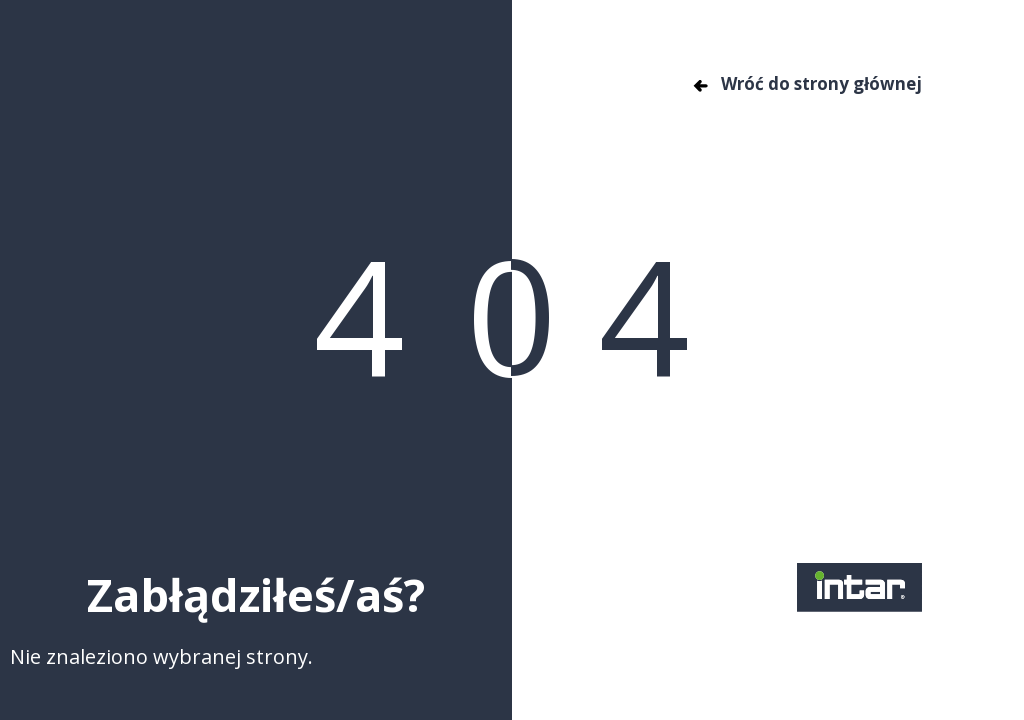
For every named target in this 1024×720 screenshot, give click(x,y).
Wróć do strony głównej (806, 83)
